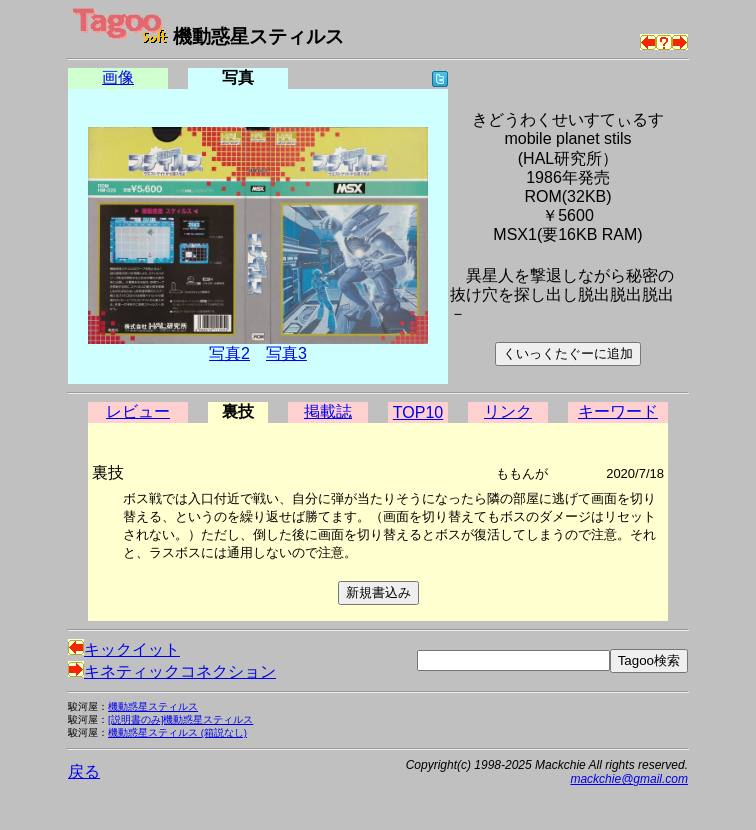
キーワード (618, 411)
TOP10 (418, 412)
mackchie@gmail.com (629, 779)
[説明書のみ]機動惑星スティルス (180, 719)
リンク (508, 411)
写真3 (286, 353)
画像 (118, 77)
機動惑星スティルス (153, 706)
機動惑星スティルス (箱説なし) (177, 732)
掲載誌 (328, 411)
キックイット (124, 649)
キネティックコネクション (172, 671)
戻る (84, 771)
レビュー (138, 411)
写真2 (229, 353)
